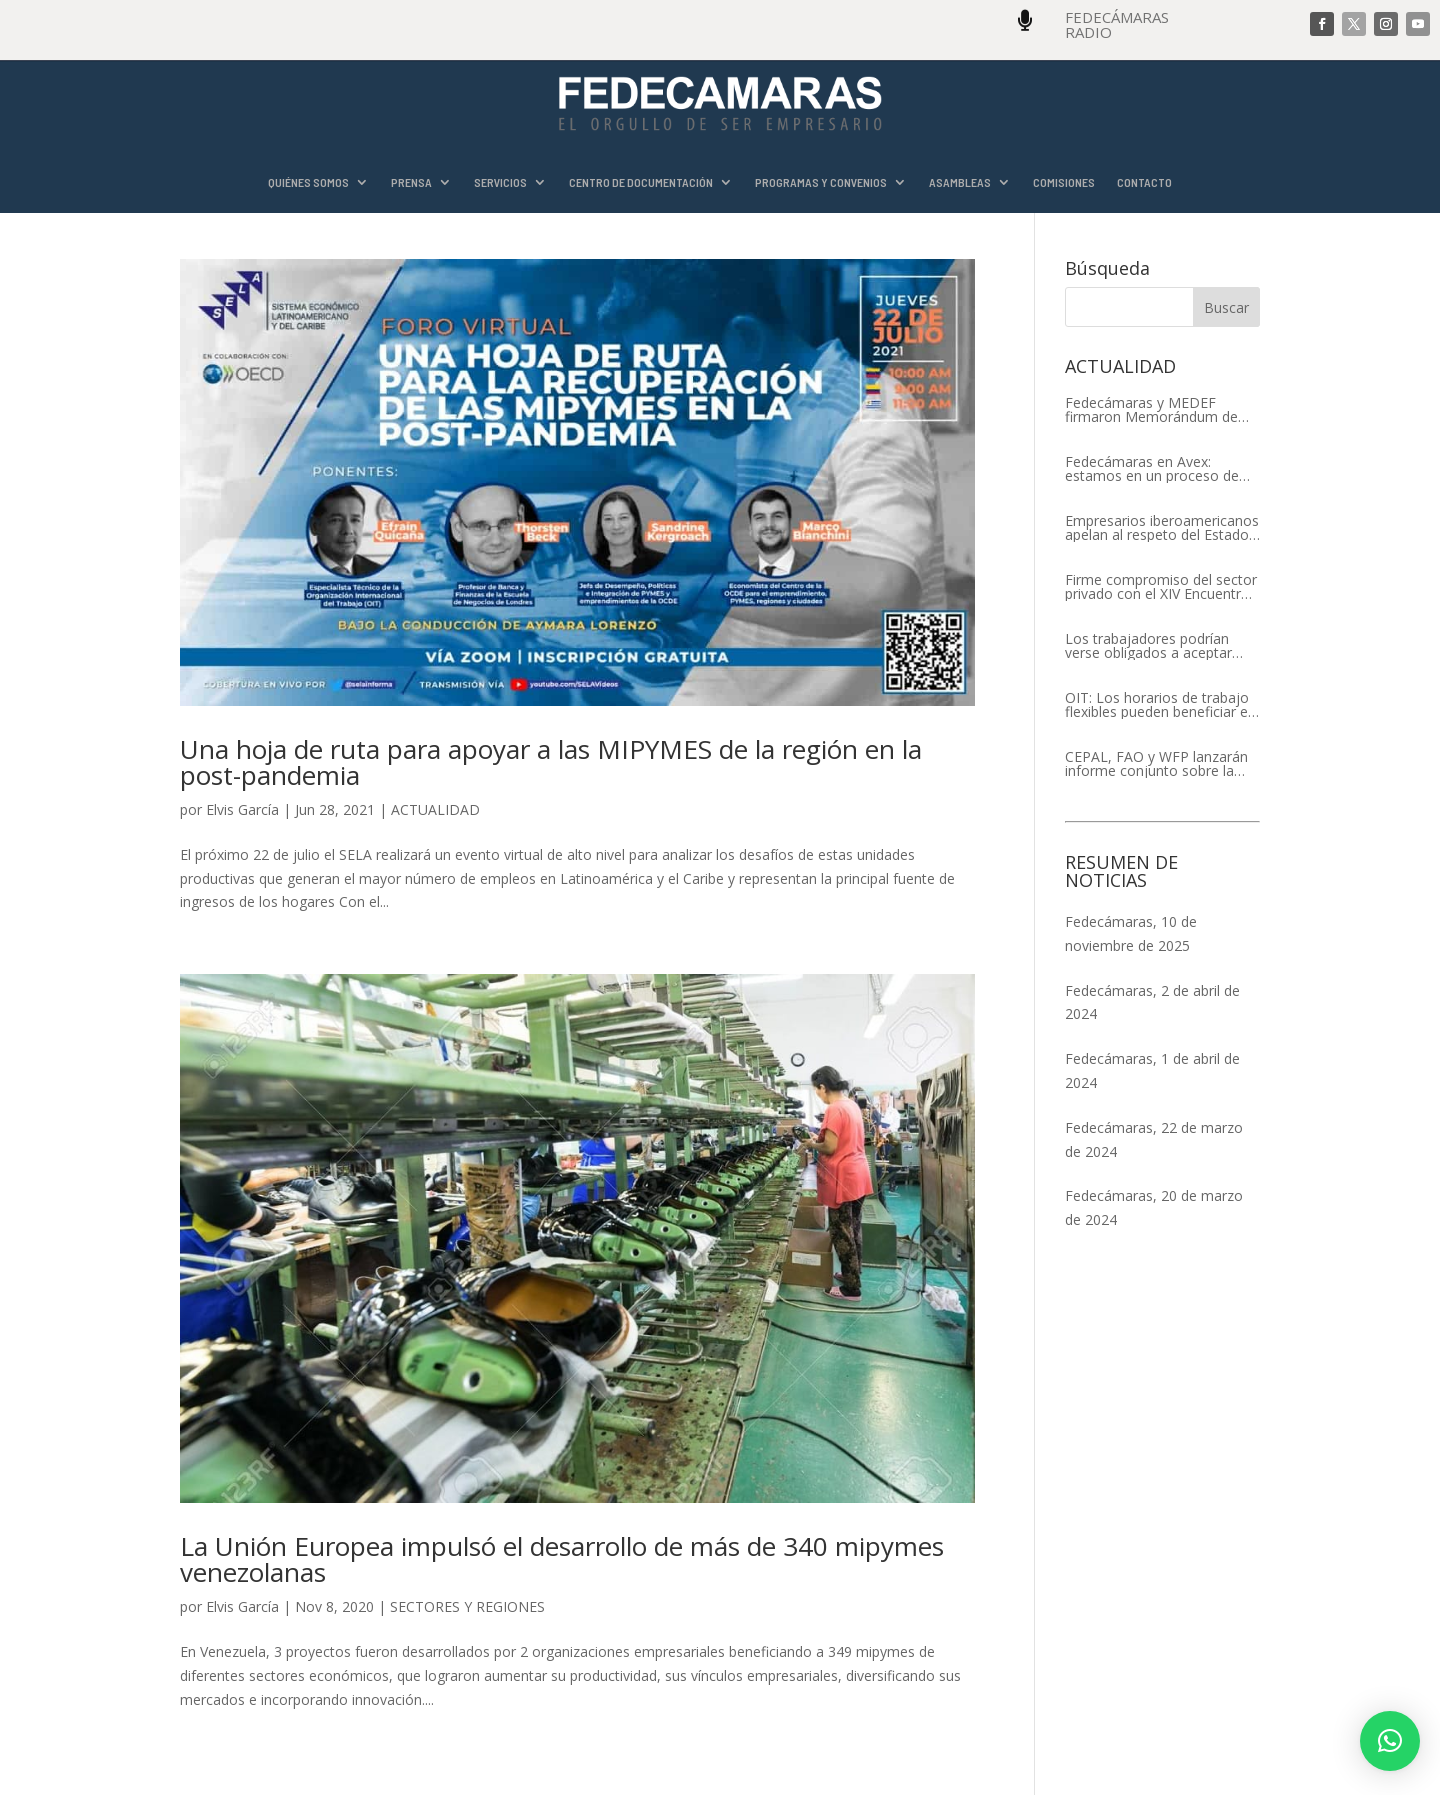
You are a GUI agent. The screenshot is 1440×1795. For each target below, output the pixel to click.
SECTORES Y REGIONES (467, 1606)
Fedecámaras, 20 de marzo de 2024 (1154, 1207)
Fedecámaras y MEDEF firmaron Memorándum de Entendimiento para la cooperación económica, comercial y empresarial (1151, 410)
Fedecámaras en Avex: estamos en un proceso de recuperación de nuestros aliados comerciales (1152, 469)
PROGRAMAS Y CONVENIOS (821, 182)
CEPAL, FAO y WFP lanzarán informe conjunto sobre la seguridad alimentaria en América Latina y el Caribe (1156, 764)
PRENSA (411, 182)
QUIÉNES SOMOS (308, 182)
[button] (1390, 1741)
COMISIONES (1064, 182)
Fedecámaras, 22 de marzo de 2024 (1154, 1139)
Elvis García (242, 809)
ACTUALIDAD (435, 809)
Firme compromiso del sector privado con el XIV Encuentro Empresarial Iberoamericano (1161, 587)
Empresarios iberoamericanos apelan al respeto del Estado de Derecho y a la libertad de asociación (1162, 528)
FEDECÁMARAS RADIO (1117, 24)
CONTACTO (1144, 182)
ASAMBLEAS (960, 182)
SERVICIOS (500, 182)
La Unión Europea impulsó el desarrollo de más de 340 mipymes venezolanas (562, 1559)
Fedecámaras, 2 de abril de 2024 (1152, 1002)
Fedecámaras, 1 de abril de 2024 (1152, 1070)
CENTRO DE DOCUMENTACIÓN (641, 182)
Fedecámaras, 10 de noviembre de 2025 (1131, 933)
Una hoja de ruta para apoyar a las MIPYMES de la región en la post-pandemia (551, 762)
